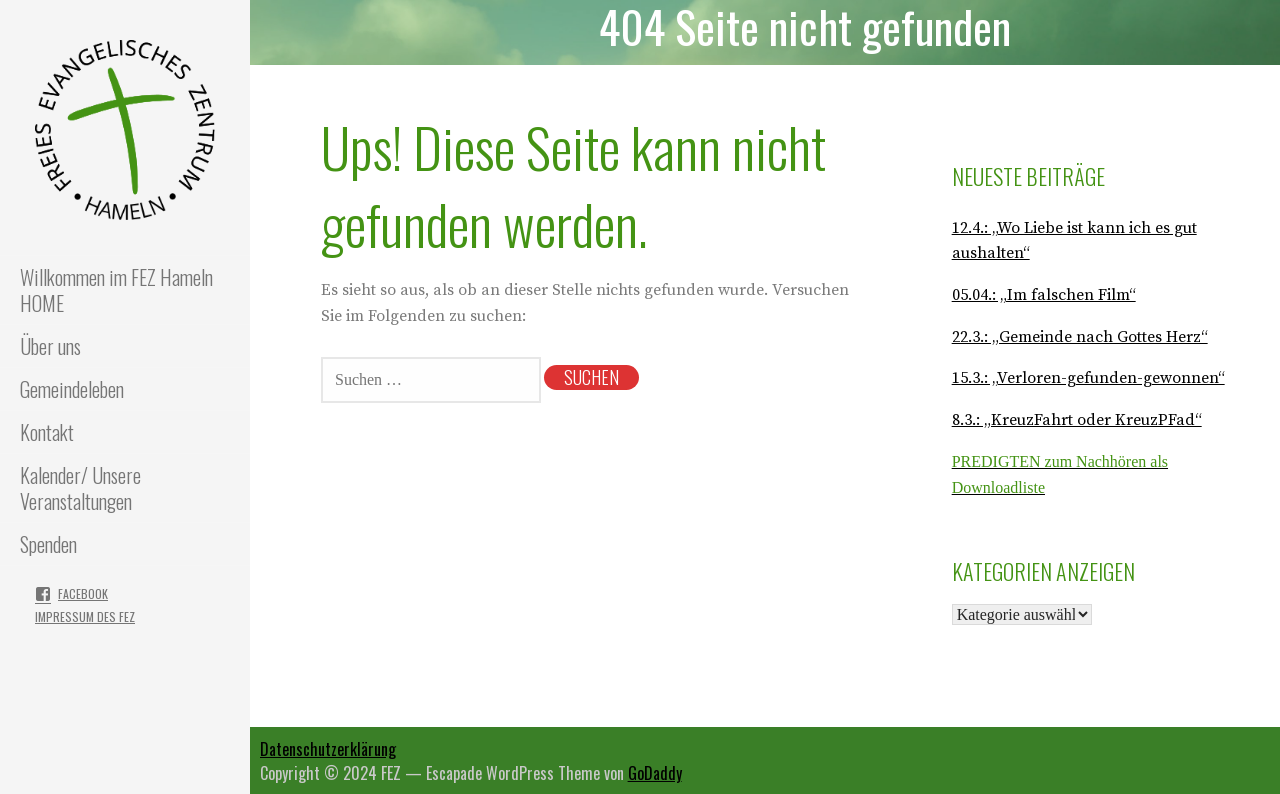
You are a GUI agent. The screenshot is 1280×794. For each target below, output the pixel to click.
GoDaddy (655, 773)
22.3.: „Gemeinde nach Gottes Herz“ (1080, 337)
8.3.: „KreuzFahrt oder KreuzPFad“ (1077, 420)
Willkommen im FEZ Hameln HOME (116, 290)
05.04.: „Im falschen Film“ (1044, 295)
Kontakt (47, 432)
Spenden (48, 544)
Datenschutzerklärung (328, 749)
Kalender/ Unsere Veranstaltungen (80, 488)
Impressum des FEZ (85, 616)
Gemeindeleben (72, 389)
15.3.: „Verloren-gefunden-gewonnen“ (1088, 378)
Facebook (83, 593)
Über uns (50, 346)
